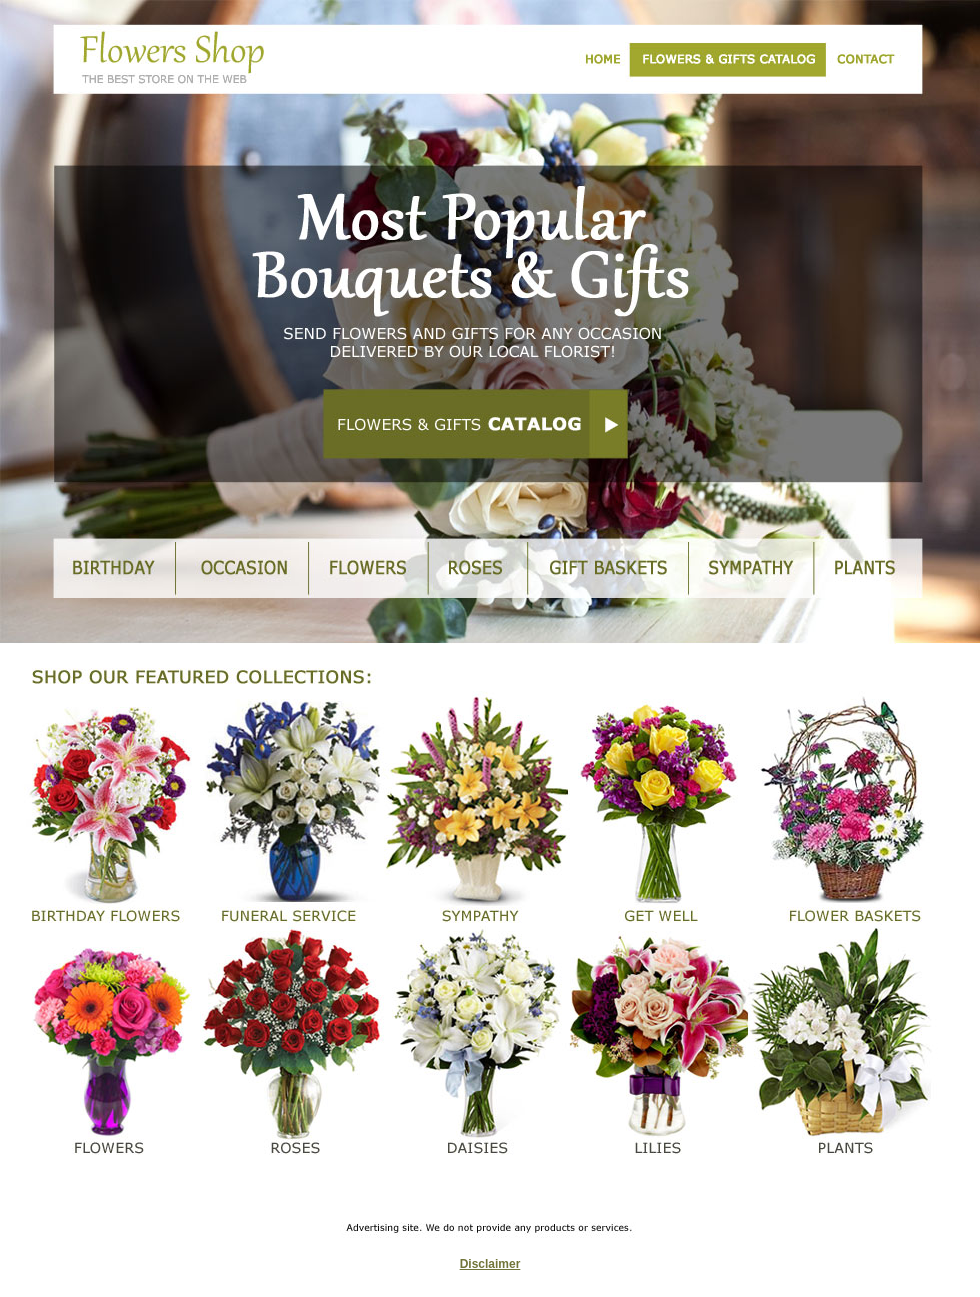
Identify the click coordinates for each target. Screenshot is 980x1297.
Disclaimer (490, 1264)
